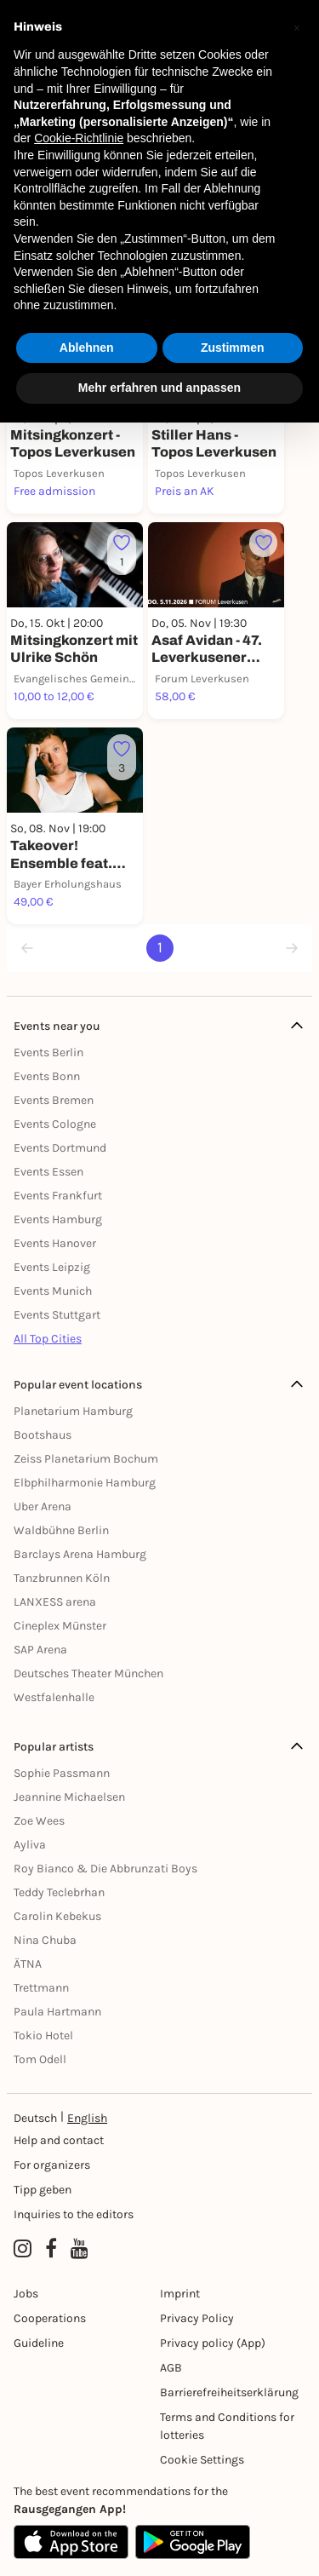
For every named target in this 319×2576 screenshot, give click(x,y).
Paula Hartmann (57, 2011)
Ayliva (30, 1844)
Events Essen (48, 1171)
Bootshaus (42, 1435)
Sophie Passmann (62, 1773)
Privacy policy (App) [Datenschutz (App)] (212, 2343)
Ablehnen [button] (87, 347)
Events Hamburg (58, 1219)
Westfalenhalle (54, 1697)
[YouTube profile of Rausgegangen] (79, 2249)
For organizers (52, 2165)
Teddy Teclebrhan (59, 1892)
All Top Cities (48, 1338)
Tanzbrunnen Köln (62, 1578)
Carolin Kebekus (57, 1916)
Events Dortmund (60, 1148)
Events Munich (53, 1291)
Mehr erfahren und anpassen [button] (159, 387)
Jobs (26, 2293)
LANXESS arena (55, 1602)
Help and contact (59, 2140)
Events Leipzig (52, 1267)
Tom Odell (40, 2059)
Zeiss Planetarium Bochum (86, 1459)
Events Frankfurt (58, 1195)
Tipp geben (42, 2189)
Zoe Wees (39, 1821)
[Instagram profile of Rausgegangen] (22, 2249)
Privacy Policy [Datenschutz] (197, 2318)
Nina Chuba (45, 1940)
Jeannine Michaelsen (69, 1797)
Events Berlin (48, 1052)
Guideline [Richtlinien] (39, 2343)
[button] (296, 27)
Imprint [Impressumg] (180, 2293)
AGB (171, 2367)
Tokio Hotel (43, 2035)
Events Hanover (55, 1243)
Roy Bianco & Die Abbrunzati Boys (105, 1868)
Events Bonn (47, 1076)
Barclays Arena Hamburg (80, 1554)
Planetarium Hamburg (73, 1411)
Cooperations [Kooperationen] (50, 2318)
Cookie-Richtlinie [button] (78, 138)
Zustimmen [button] (233, 347)
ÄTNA (28, 1964)
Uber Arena (42, 1506)
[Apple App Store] (71, 2542)
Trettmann (41, 1988)
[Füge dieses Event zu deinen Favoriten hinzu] (121, 552)
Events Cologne (55, 1124)
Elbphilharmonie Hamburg (85, 1482)
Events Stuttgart (57, 1315)
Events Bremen (54, 1100)
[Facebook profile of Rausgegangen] (51, 2249)
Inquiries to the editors (74, 2214)
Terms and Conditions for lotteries (227, 2426)
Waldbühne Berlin (61, 1530)
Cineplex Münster (60, 1626)
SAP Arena (40, 1649)
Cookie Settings (202, 2459)
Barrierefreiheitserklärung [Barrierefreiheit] (229, 2392)
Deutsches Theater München (88, 1673)
